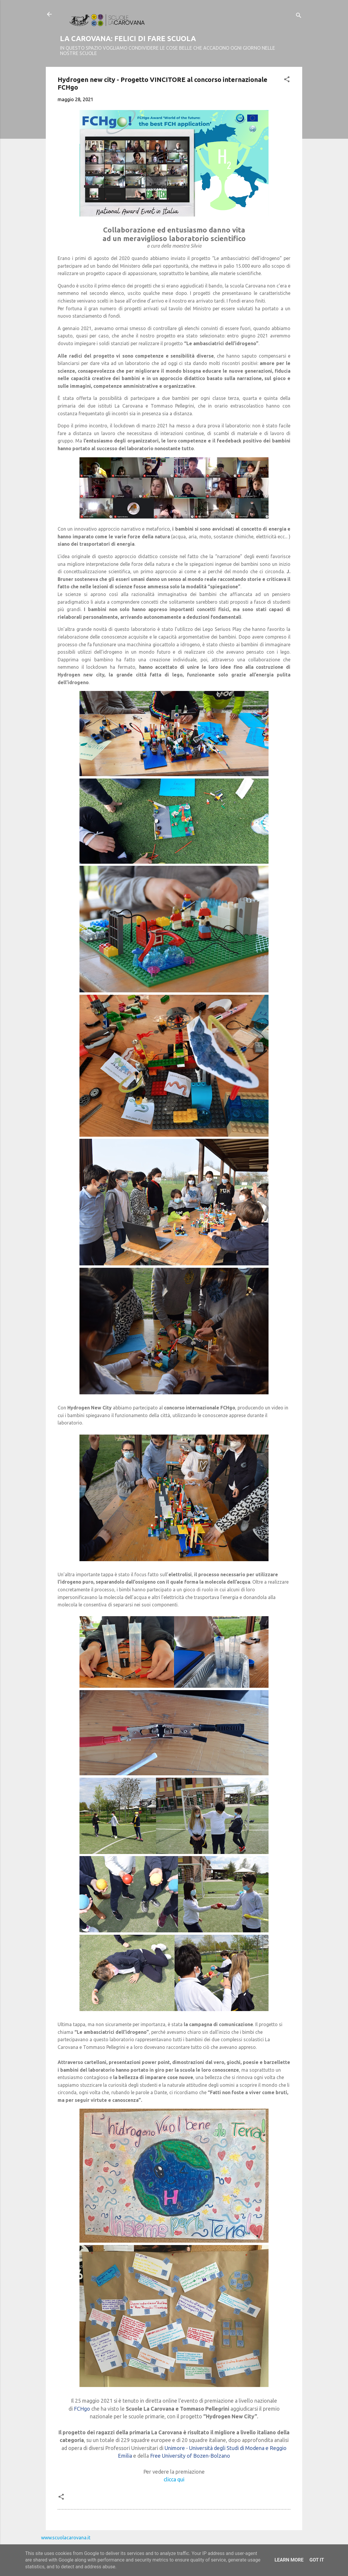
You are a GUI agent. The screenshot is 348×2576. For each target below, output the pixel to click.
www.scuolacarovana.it (65, 2537)
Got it (316, 2560)
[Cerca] (298, 16)
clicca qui (174, 2479)
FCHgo (82, 2409)
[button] (286, 80)
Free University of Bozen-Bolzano (190, 2456)
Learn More (288, 2560)
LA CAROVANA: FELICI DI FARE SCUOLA (128, 39)
